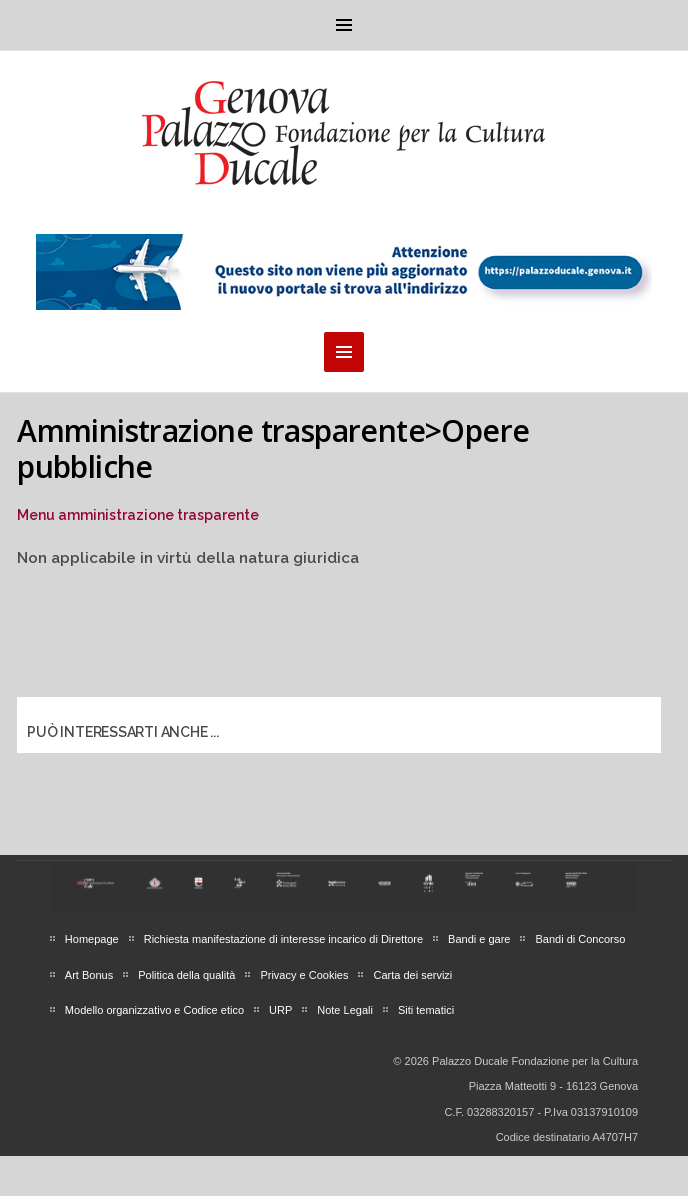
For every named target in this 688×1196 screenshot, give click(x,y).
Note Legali (345, 1010)
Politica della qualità (186, 975)
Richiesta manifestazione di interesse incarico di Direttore (283, 939)
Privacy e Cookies (304, 975)
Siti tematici (426, 1010)
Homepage (92, 939)
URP (280, 1010)
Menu (344, 25)
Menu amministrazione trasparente (138, 515)
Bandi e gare (479, 939)
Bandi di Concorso (580, 939)
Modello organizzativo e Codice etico (154, 1010)
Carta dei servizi (412, 975)
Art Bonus (89, 975)
